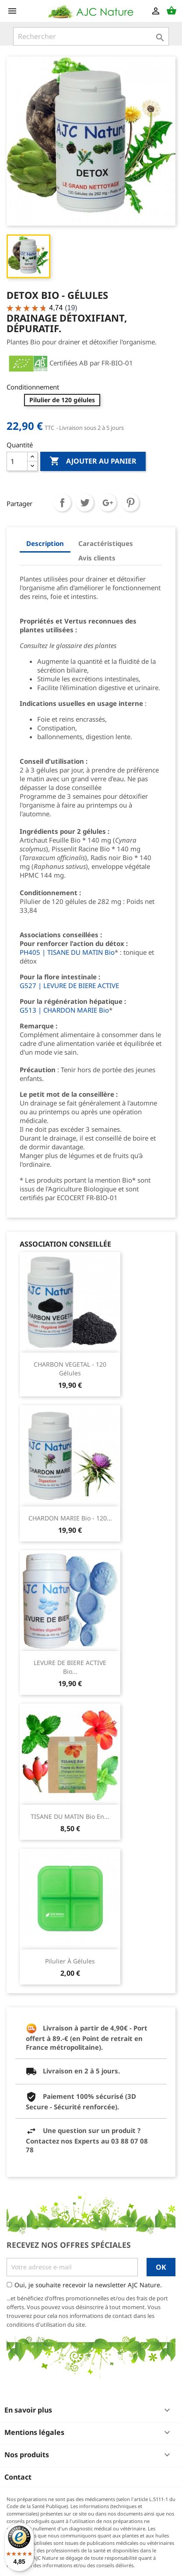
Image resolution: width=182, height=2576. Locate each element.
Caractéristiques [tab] (105, 543)
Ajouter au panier (92, 461)
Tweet (85, 502)
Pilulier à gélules (70, 1961)
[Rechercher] (91, 36)
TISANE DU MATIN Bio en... (70, 1816)
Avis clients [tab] (97, 557)
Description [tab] (45, 543)
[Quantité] (17, 461)
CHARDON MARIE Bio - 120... (70, 1518)
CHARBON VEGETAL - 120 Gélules (70, 1368)
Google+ (107, 502)
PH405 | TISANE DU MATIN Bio (67, 952)
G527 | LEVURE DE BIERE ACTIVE (69, 985)
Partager (62, 502)
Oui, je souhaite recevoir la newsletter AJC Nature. (88, 2285)
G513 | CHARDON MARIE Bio (64, 1010)
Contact (18, 2477)
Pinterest (130, 502)
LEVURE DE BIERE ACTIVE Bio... (70, 1667)
